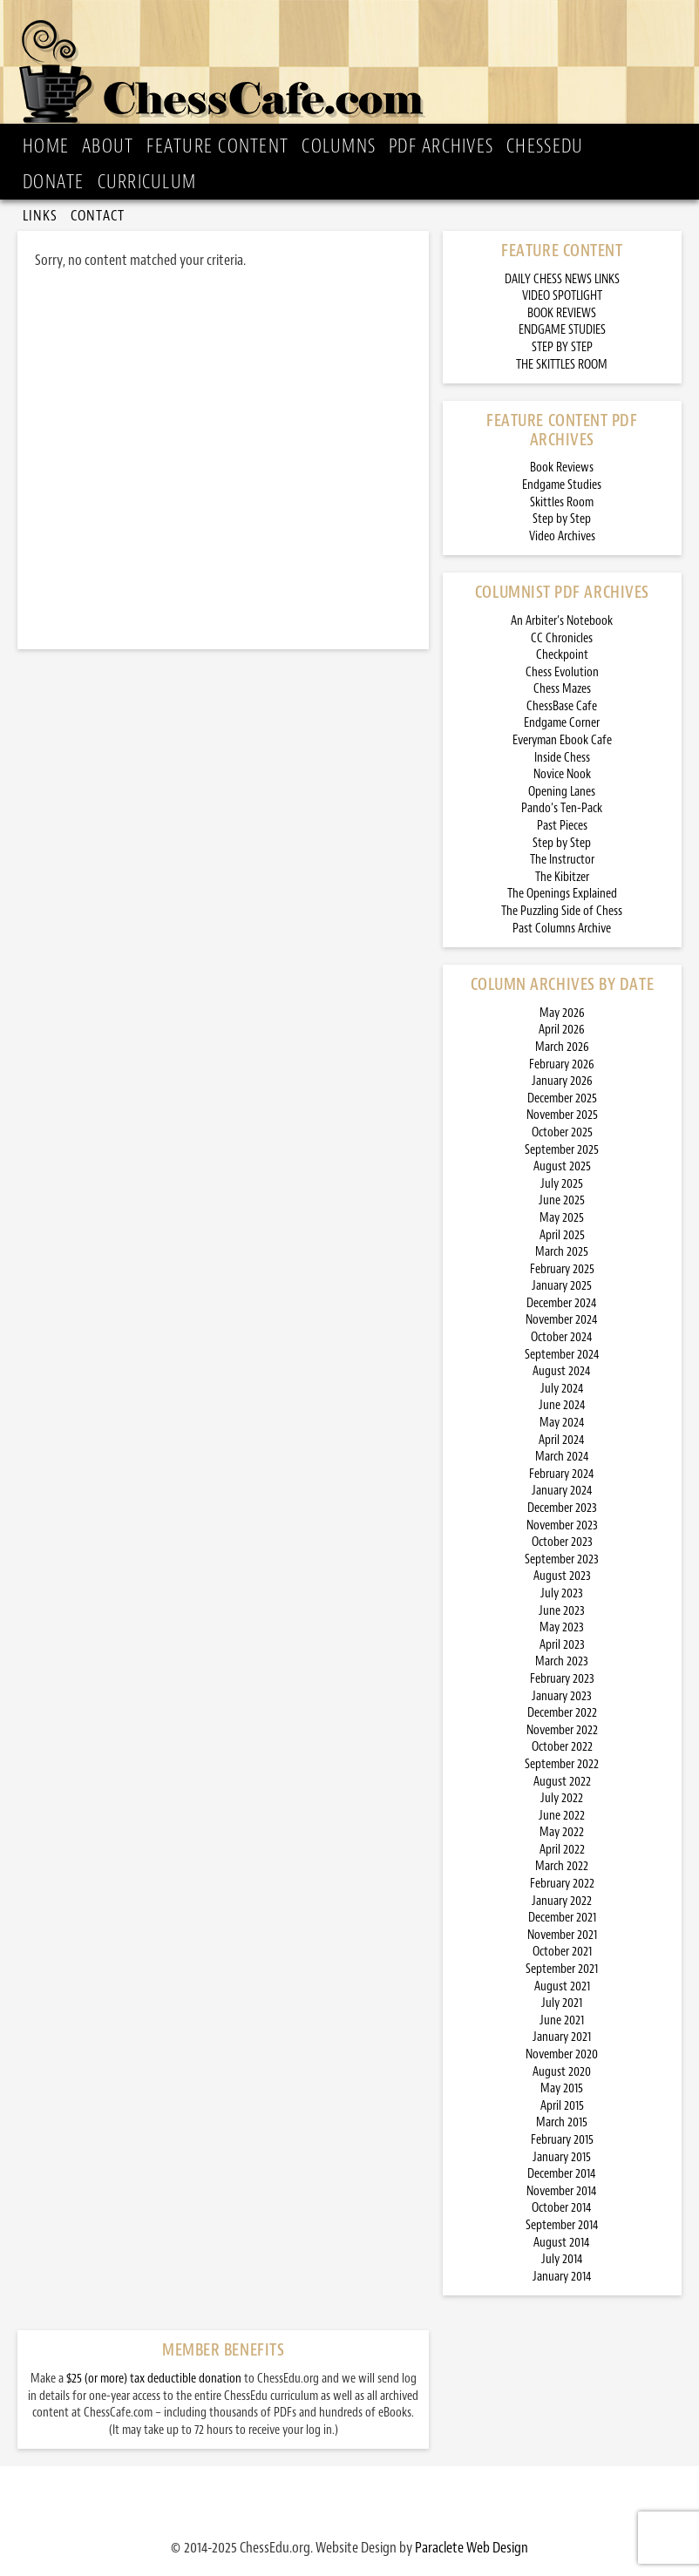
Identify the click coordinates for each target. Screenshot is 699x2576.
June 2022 (562, 1815)
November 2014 (561, 2191)
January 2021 (562, 2037)
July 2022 (561, 1798)
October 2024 (562, 1337)
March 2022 (561, 1866)
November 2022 (562, 1730)
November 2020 (562, 2054)
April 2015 (562, 2106)
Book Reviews (562, 467)
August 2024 (562, 1371)
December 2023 (562, 1508)
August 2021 (562, 1986)
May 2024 (562, 1422)
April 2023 (562, 1645)
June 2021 (562, 2020)
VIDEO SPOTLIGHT (562, 296)
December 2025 (562, 1098)
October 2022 (562, 1747)
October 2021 (562, 1951)
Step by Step (562, 519)
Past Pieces (562, 825)
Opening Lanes (561, 791)
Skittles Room (562, 502)
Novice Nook (562, 774)
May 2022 (562, 1832)
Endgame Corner (562, 723)
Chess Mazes (562, 689)
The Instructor (562, 859)
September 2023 (562, 1559)
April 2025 (562, 1235)
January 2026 (562, 1081)
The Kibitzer (562, 877)
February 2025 (562, 1269)
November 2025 (562, 1115)
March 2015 (561, 2122)
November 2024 (562, 1320)
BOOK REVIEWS (561, 313)
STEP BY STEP (562, 347)
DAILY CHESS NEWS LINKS (562, 279)
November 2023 (562, 1525)
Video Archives (562, 536)
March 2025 (561, 1252)
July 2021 (561, 2003)
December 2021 (562, 1917)
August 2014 (561, 2242)
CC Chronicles (562, 638)
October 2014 (562, 2208)
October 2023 (562, 1542)
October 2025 (562, 1132)
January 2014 (562, 2276)
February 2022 (562, 1883)
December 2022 (562, 1713)
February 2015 (562, 2140)
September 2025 (562, 1150)
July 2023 (561, 1593)
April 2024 (562, 1440)
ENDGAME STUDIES (562, 330)
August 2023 (562, 1576)
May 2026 (562, 1013)
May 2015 (561, 2088)
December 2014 (561, 2174)
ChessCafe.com (354, 66)
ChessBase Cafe (561, 706)
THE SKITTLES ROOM (561, 364)
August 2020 (562, 2072)
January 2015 (562, 2157)
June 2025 (562, 1200)
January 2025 (562, 1286)
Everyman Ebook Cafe (562, 740)
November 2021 (562, 1935)
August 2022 (562, 1781)
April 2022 (562, 1849)
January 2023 (562, 1696)
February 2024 (561, 1474)
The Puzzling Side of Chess (561, 911)
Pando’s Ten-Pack (561, 808)
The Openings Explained (562, 893)
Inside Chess (562, 757)
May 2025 (562, 1218)
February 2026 (561, 1064)
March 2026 (562, 1047)
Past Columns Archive (561, 928)
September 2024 (562, 1354)
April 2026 (562, 1029)
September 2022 (562, 1764)
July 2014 (562, 2259)
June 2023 (562, 1611)
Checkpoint (562, 655)
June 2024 (562, 1405)
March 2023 (561, 1661)
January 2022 (562, 1901)
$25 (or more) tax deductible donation (153, 2378)
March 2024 (562, 1456)
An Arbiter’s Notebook (562, 621)
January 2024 (562, 1490)
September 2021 (562, 1969)
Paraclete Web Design (471, 2547)
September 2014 (562, 2225)
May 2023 (562, 1627)
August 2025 (562, 1166)
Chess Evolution (562, 672)
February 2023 (562, 1679)
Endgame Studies (561, 485)
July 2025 (561, 1184)
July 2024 (562, 1388)
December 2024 (561, 1303)
